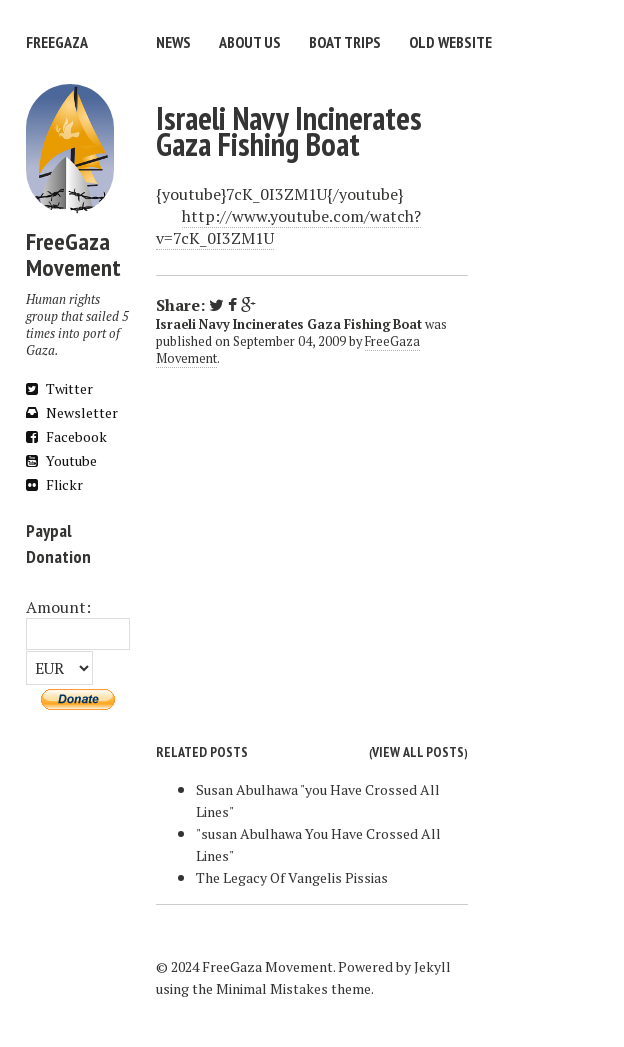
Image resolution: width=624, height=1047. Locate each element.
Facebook (66, 436)
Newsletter (72, 412)
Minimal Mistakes (272, 988)
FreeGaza (57, 42)
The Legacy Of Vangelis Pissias (292, 877)
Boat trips (345, 42)
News (173, 42)
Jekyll (432, 966)
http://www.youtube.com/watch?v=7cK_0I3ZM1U (288, 227)
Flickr (54, 484)
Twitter (59, 388)
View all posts (418, 752)
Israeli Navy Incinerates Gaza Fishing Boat (289, 131)
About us (250, 42)
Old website (450, 42)
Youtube (61, 460)
